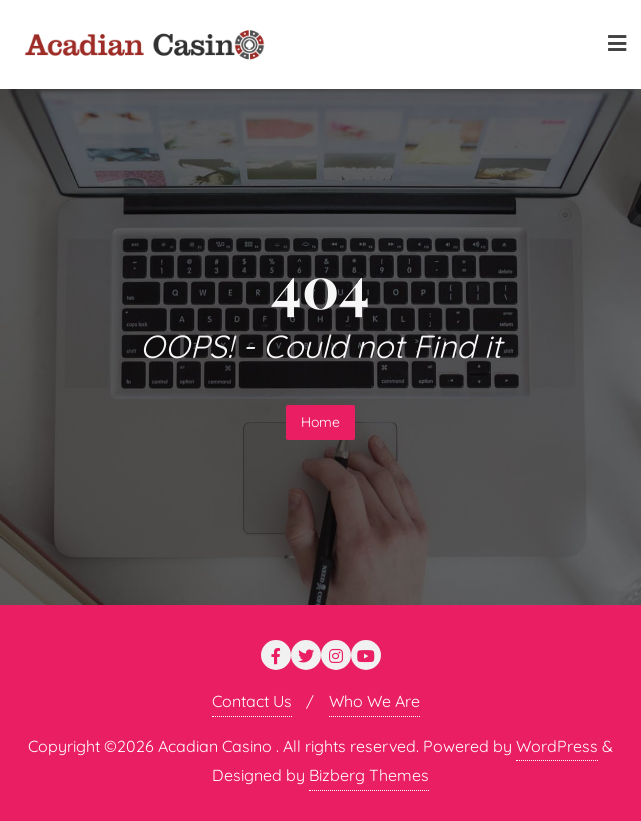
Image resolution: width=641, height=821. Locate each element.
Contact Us (252, 701)
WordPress (557, 746)
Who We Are (374, 701)
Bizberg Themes (369, 775)
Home (320, 422)
